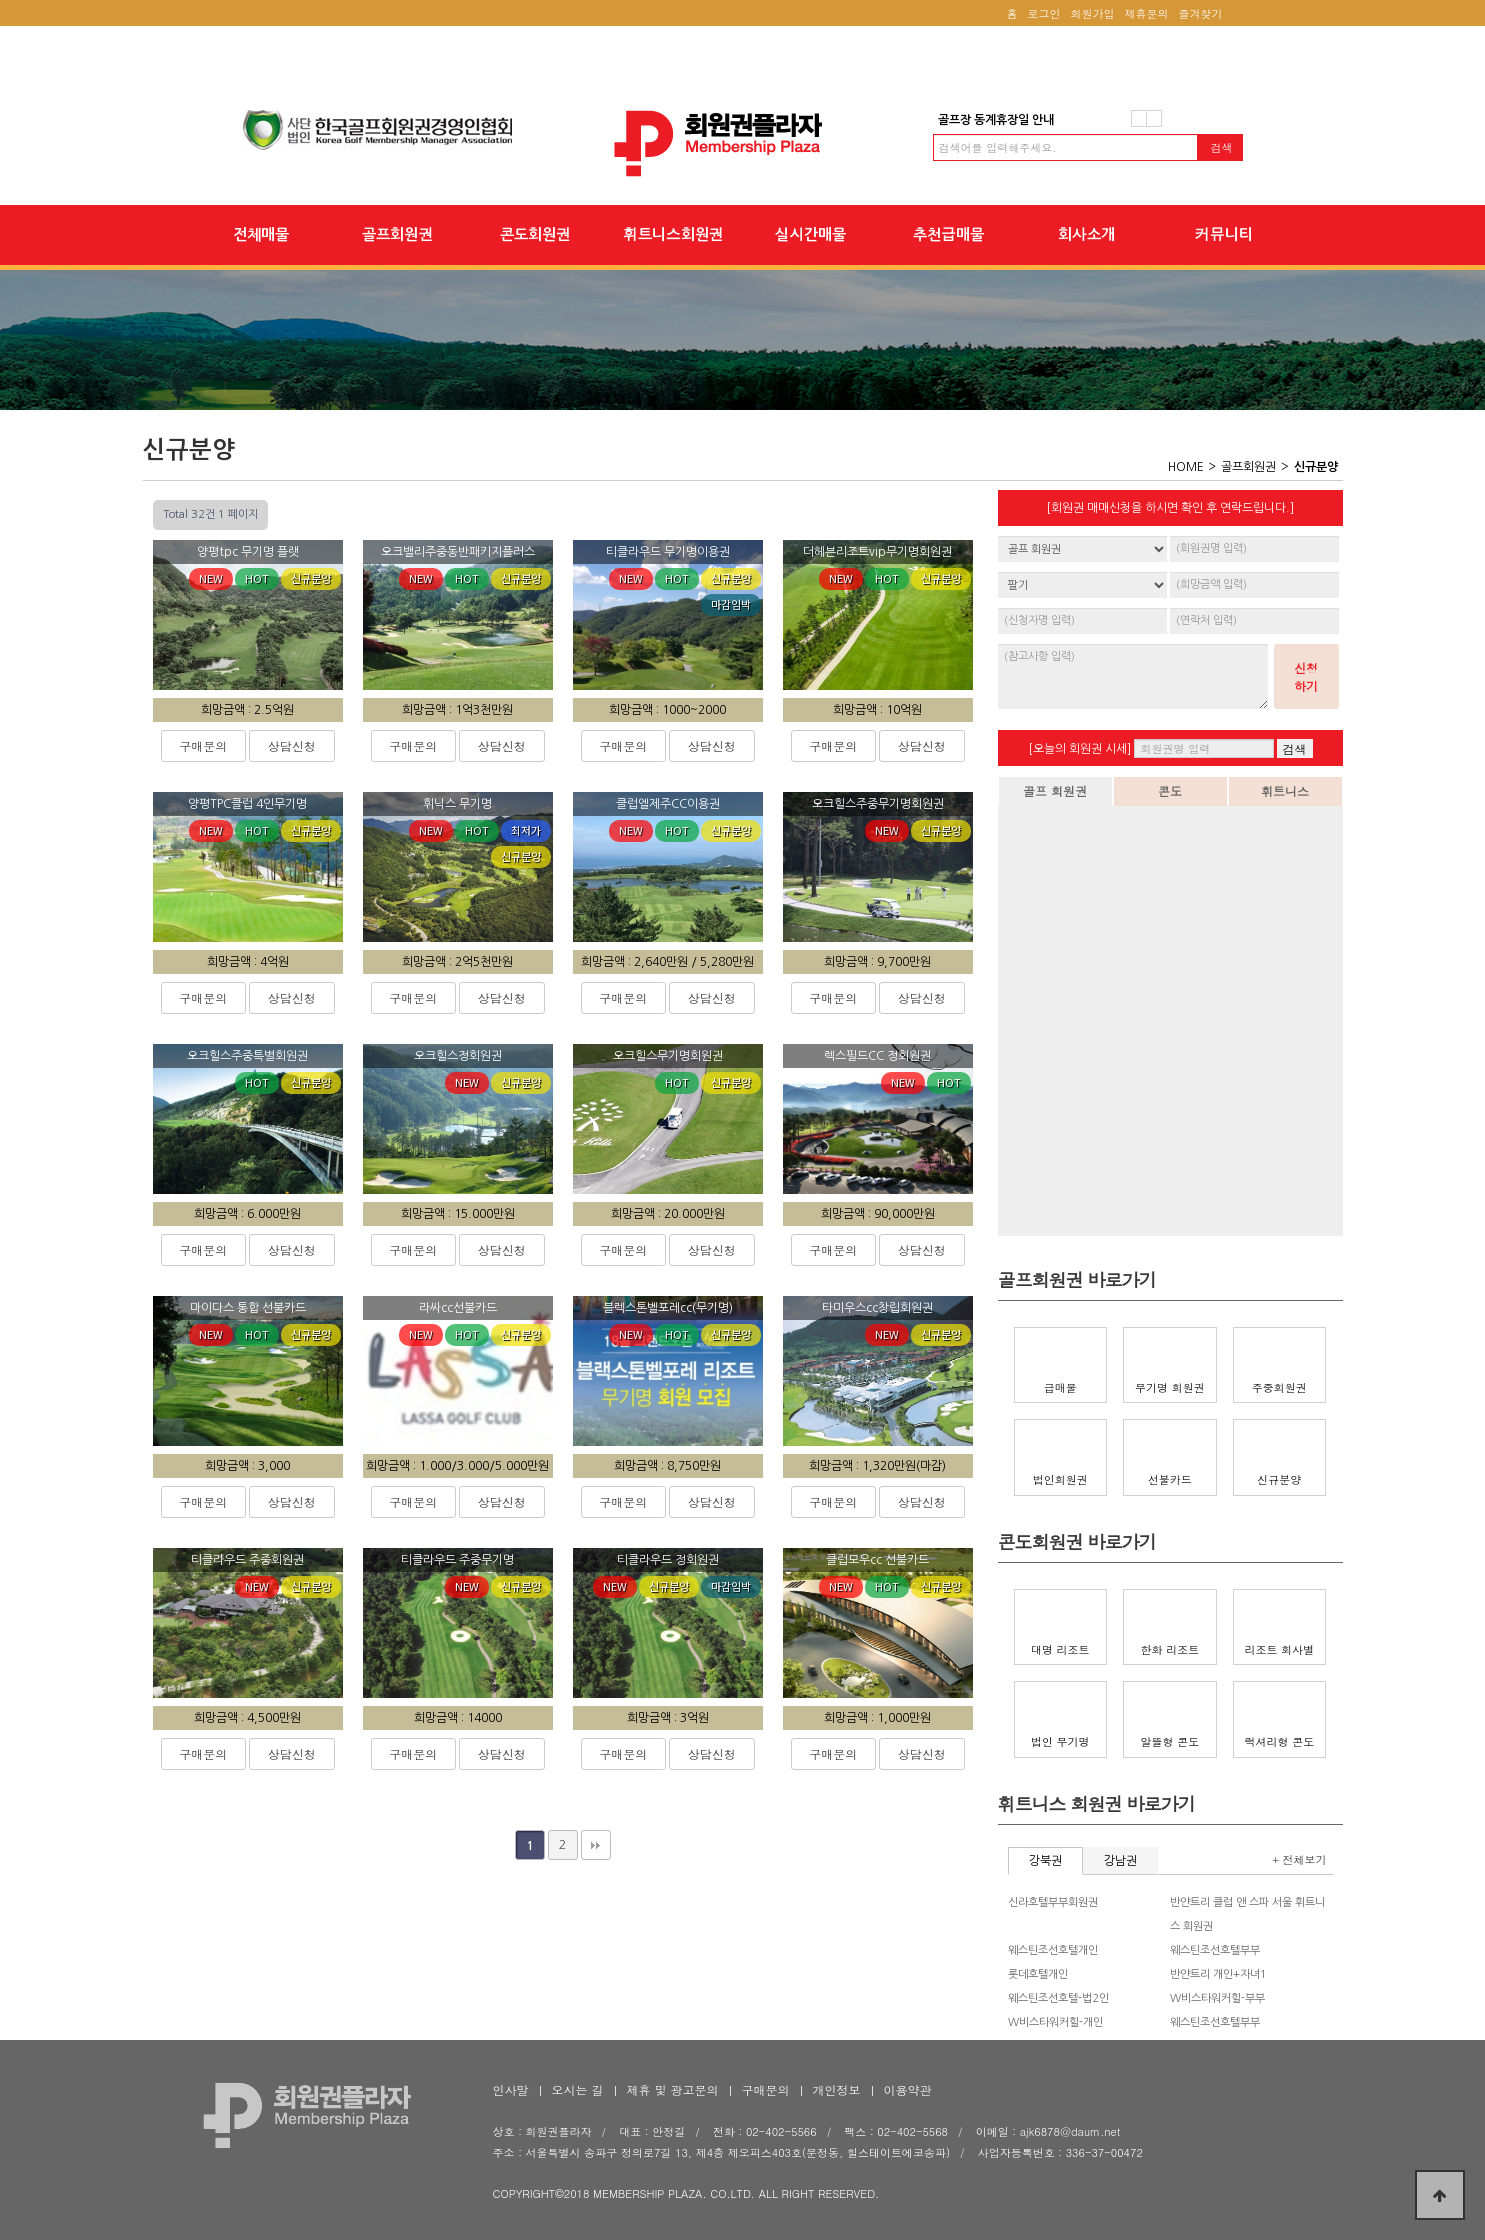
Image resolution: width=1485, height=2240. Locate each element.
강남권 (1120, 1861)
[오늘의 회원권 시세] (1079, 749)
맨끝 (596, 1845)
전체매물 (261, 234)
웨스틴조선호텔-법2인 (1058, 1998)
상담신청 (292, 745)
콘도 (1170, 790)
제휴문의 (1147, 13)
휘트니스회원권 (673, 234)
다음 (1154, 118)
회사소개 (1086, 234)
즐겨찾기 (1201, 13)
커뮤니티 (1224, 234)
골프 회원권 (1055, 790)
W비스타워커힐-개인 (1055, 2022)
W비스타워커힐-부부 (1217, 1998)
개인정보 (837, 2089)
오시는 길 (578, 2089)
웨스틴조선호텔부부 (1215, 1950)
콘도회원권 (535, 234)
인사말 (511, 2089)
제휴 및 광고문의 (673, 2089)
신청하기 (1306, 676)
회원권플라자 (743, 143)
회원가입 (1093, 13)
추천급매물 (948, 234)
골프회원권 (397, 234)
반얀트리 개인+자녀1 (1218, 1974)
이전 (1139, 118)
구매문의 (203, 745)
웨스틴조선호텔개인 (1053, 1950)
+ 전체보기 (1299, 1859)
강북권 (1045, 1861)
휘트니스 (1285, 790)
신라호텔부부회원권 (1053, 1902)
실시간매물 (810, 234)
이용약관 (908, 2089)
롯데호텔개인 (1038, 1974)
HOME (1186, 467)
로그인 (1044, 13)
